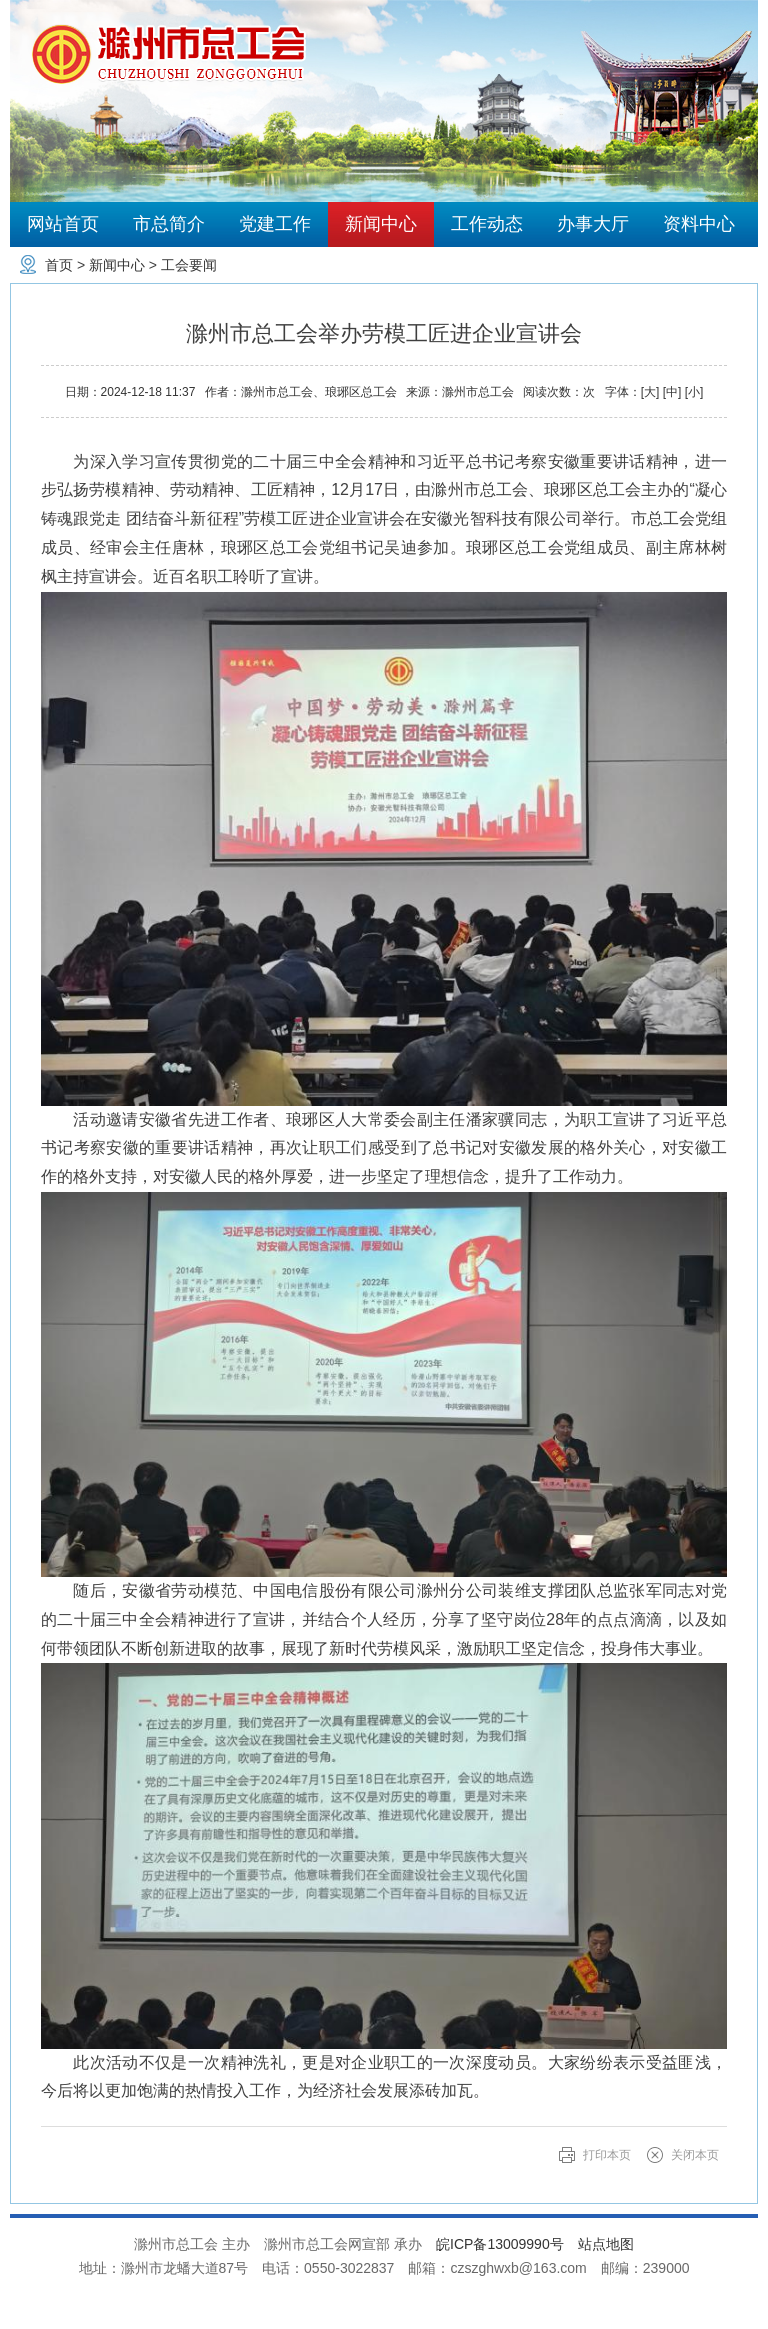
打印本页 (607, 2155)
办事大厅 (593, 224)
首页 (59, 265)
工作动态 (487, 224)
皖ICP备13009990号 (500, 2244)
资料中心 (699, 224)
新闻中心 (381, 224)
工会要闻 (189, 265)
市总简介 (169, 224)
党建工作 (275, 224)
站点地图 (606, 2244)
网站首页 (63, 224)
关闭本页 (695, 2155)
